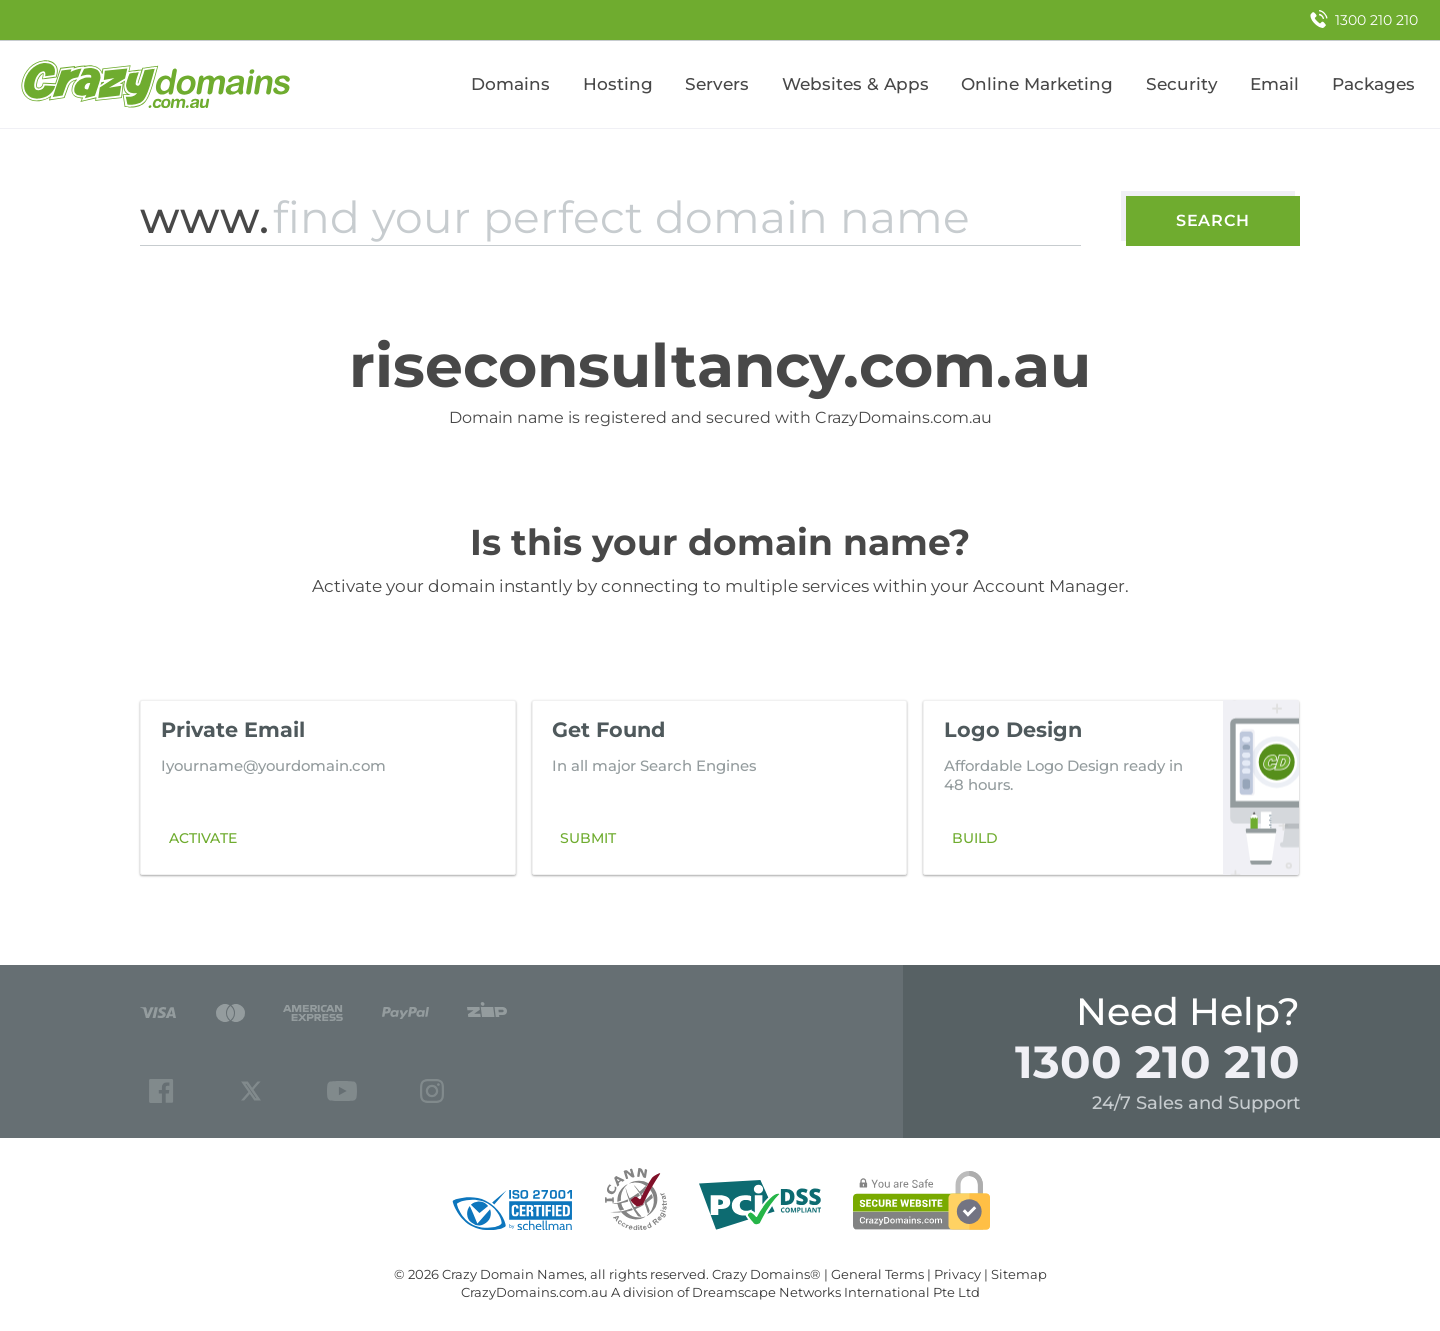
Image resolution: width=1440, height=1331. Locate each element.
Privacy (957, 1274)
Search (1213, 220)
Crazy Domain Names (513, 1274)
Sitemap (1019, 1274)
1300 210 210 (1157, 1061)
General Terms (877, 1274)
